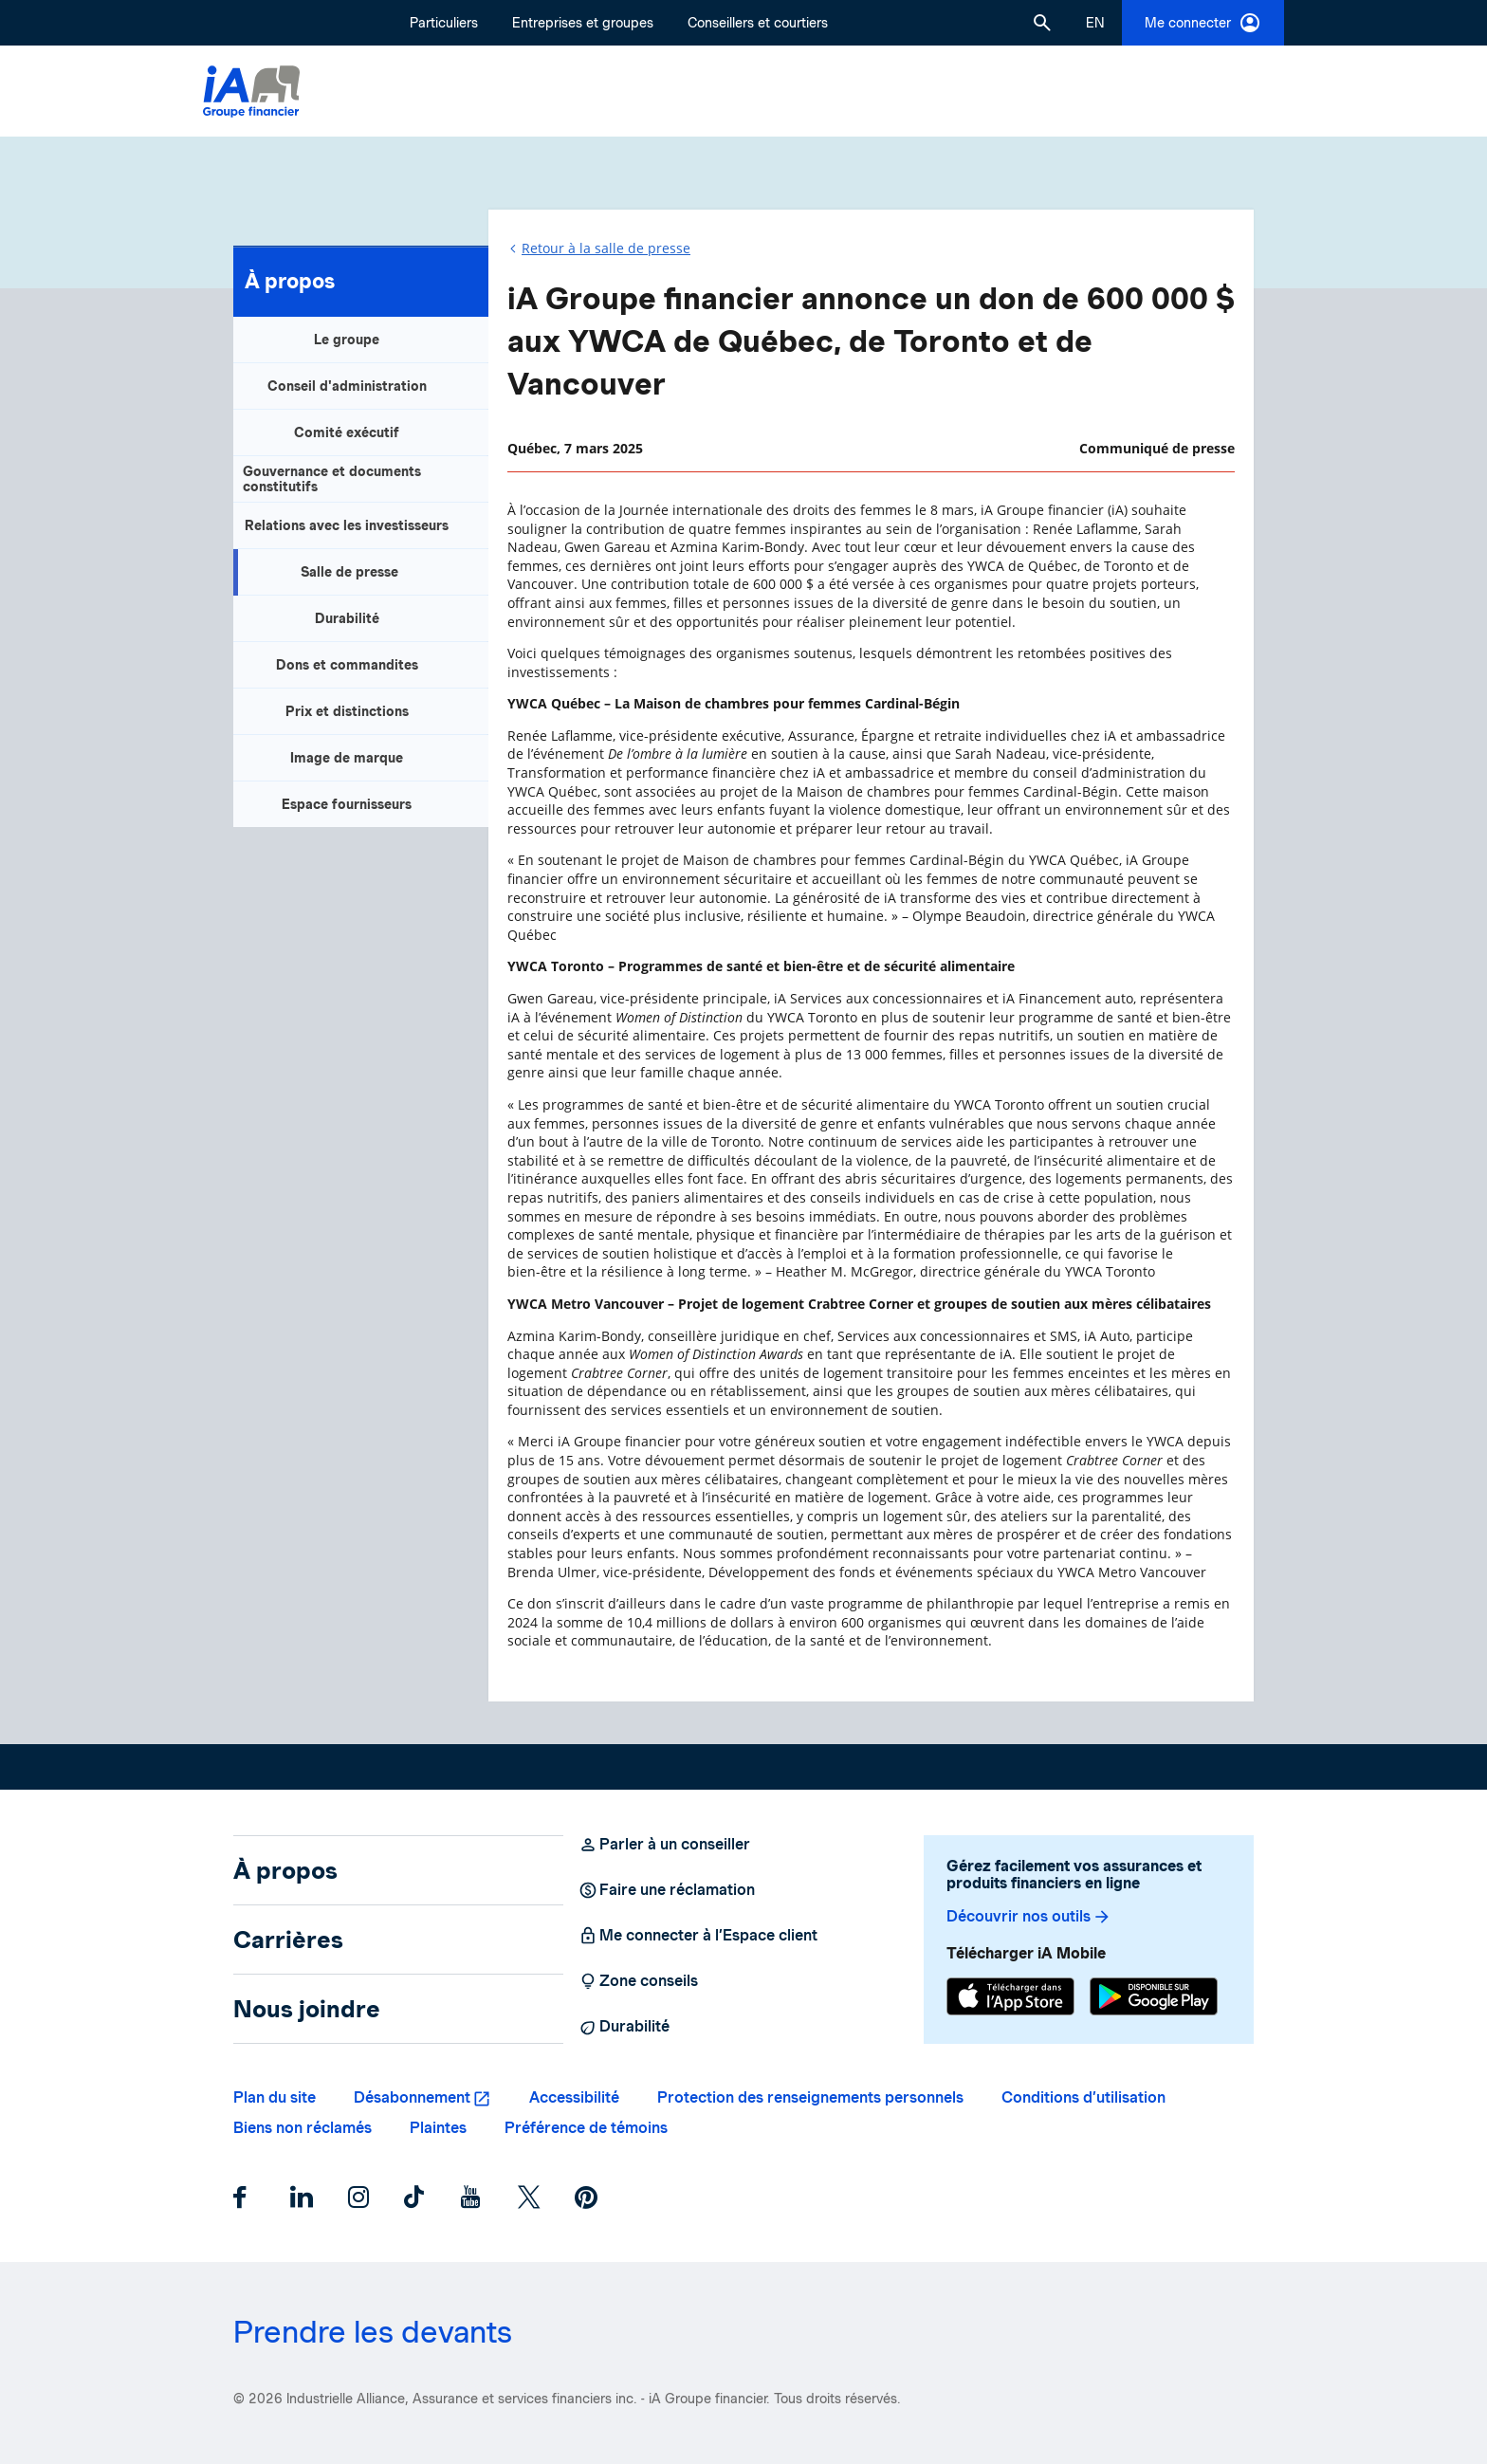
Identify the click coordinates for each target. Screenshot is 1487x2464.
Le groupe (346, 339)
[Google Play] (1154, 1998)
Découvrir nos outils (1028, 1916)
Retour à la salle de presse (606, 248)
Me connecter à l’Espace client (697, 1935)
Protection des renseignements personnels (810, 2097)
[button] (1042, 23)
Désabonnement (412, 2097)
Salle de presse (349, 571)
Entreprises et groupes (582, 22)
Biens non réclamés (302, 2128)
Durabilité (347, 618)
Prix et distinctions (347, 711)
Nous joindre (306, 2008)
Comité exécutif (346, 432)
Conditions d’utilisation (1083, 2097)
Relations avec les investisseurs (347, 525)
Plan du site (274, 2097)
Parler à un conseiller (664, 1844)
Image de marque (346, 757)
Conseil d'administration (347, 386)
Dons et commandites (347, 664)
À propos (290, 280)
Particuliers (444, 22)
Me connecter (1203, 22)
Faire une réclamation (666, 1890)
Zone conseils (638, 1981)
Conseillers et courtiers (758, 22)
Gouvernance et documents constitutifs (332, 479)
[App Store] (1010, 1998)
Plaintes (438, 2128)
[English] (1095, 23)
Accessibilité (574, 2097)
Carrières (288, 1939)
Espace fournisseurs (347, 804)
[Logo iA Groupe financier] (251, 91)
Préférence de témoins (586, 2128)
